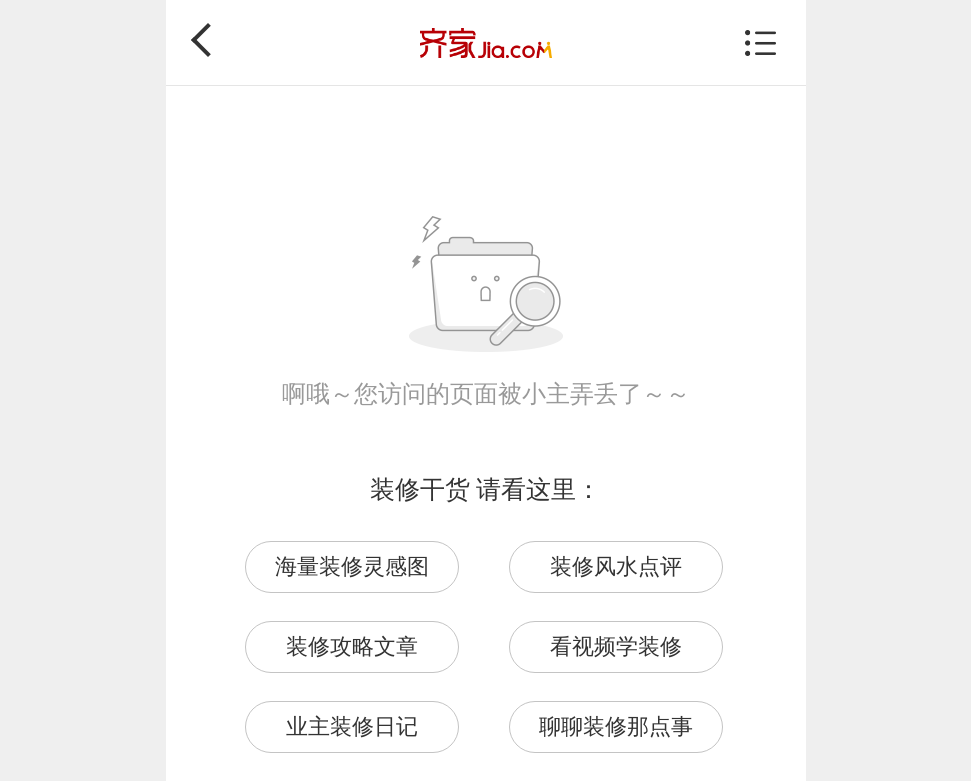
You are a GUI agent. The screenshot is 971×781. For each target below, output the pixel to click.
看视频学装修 (616, 646)
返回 (208, 40)
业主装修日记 (352, 726)
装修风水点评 (616, 566)
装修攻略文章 (352, 646)
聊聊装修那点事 (616, 726)
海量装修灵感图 (352, 566)
